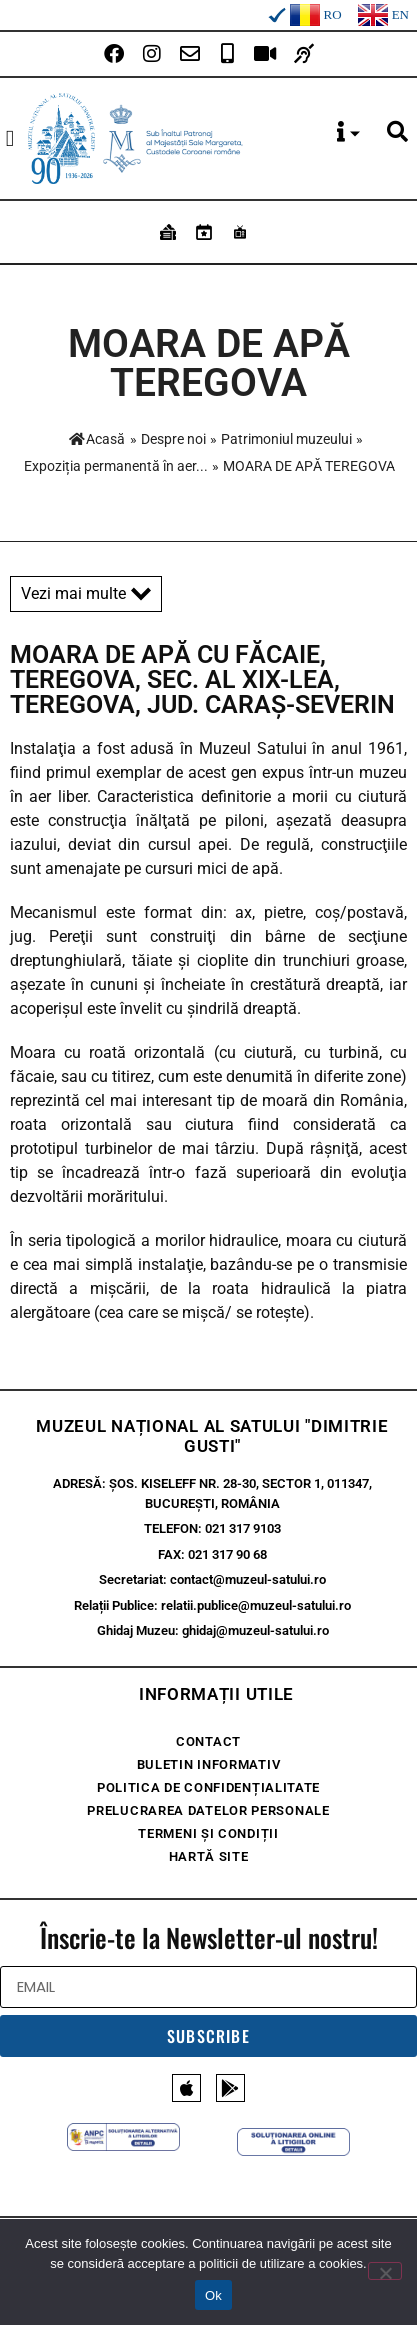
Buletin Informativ (209, 1764)
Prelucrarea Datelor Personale (208, 1810)
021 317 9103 (243, 1528)
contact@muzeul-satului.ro (248, 1579)
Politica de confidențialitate (208, 1787)
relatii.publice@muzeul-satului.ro (256, 1605)
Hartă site (209, 1856)
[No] (385, 2271)
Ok (213, 2295)
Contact (208, 1741)
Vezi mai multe (86, 594)
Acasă (97, 439)
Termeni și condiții (208, 1833)
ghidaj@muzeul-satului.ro (255, 1630)
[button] (10, 138)
